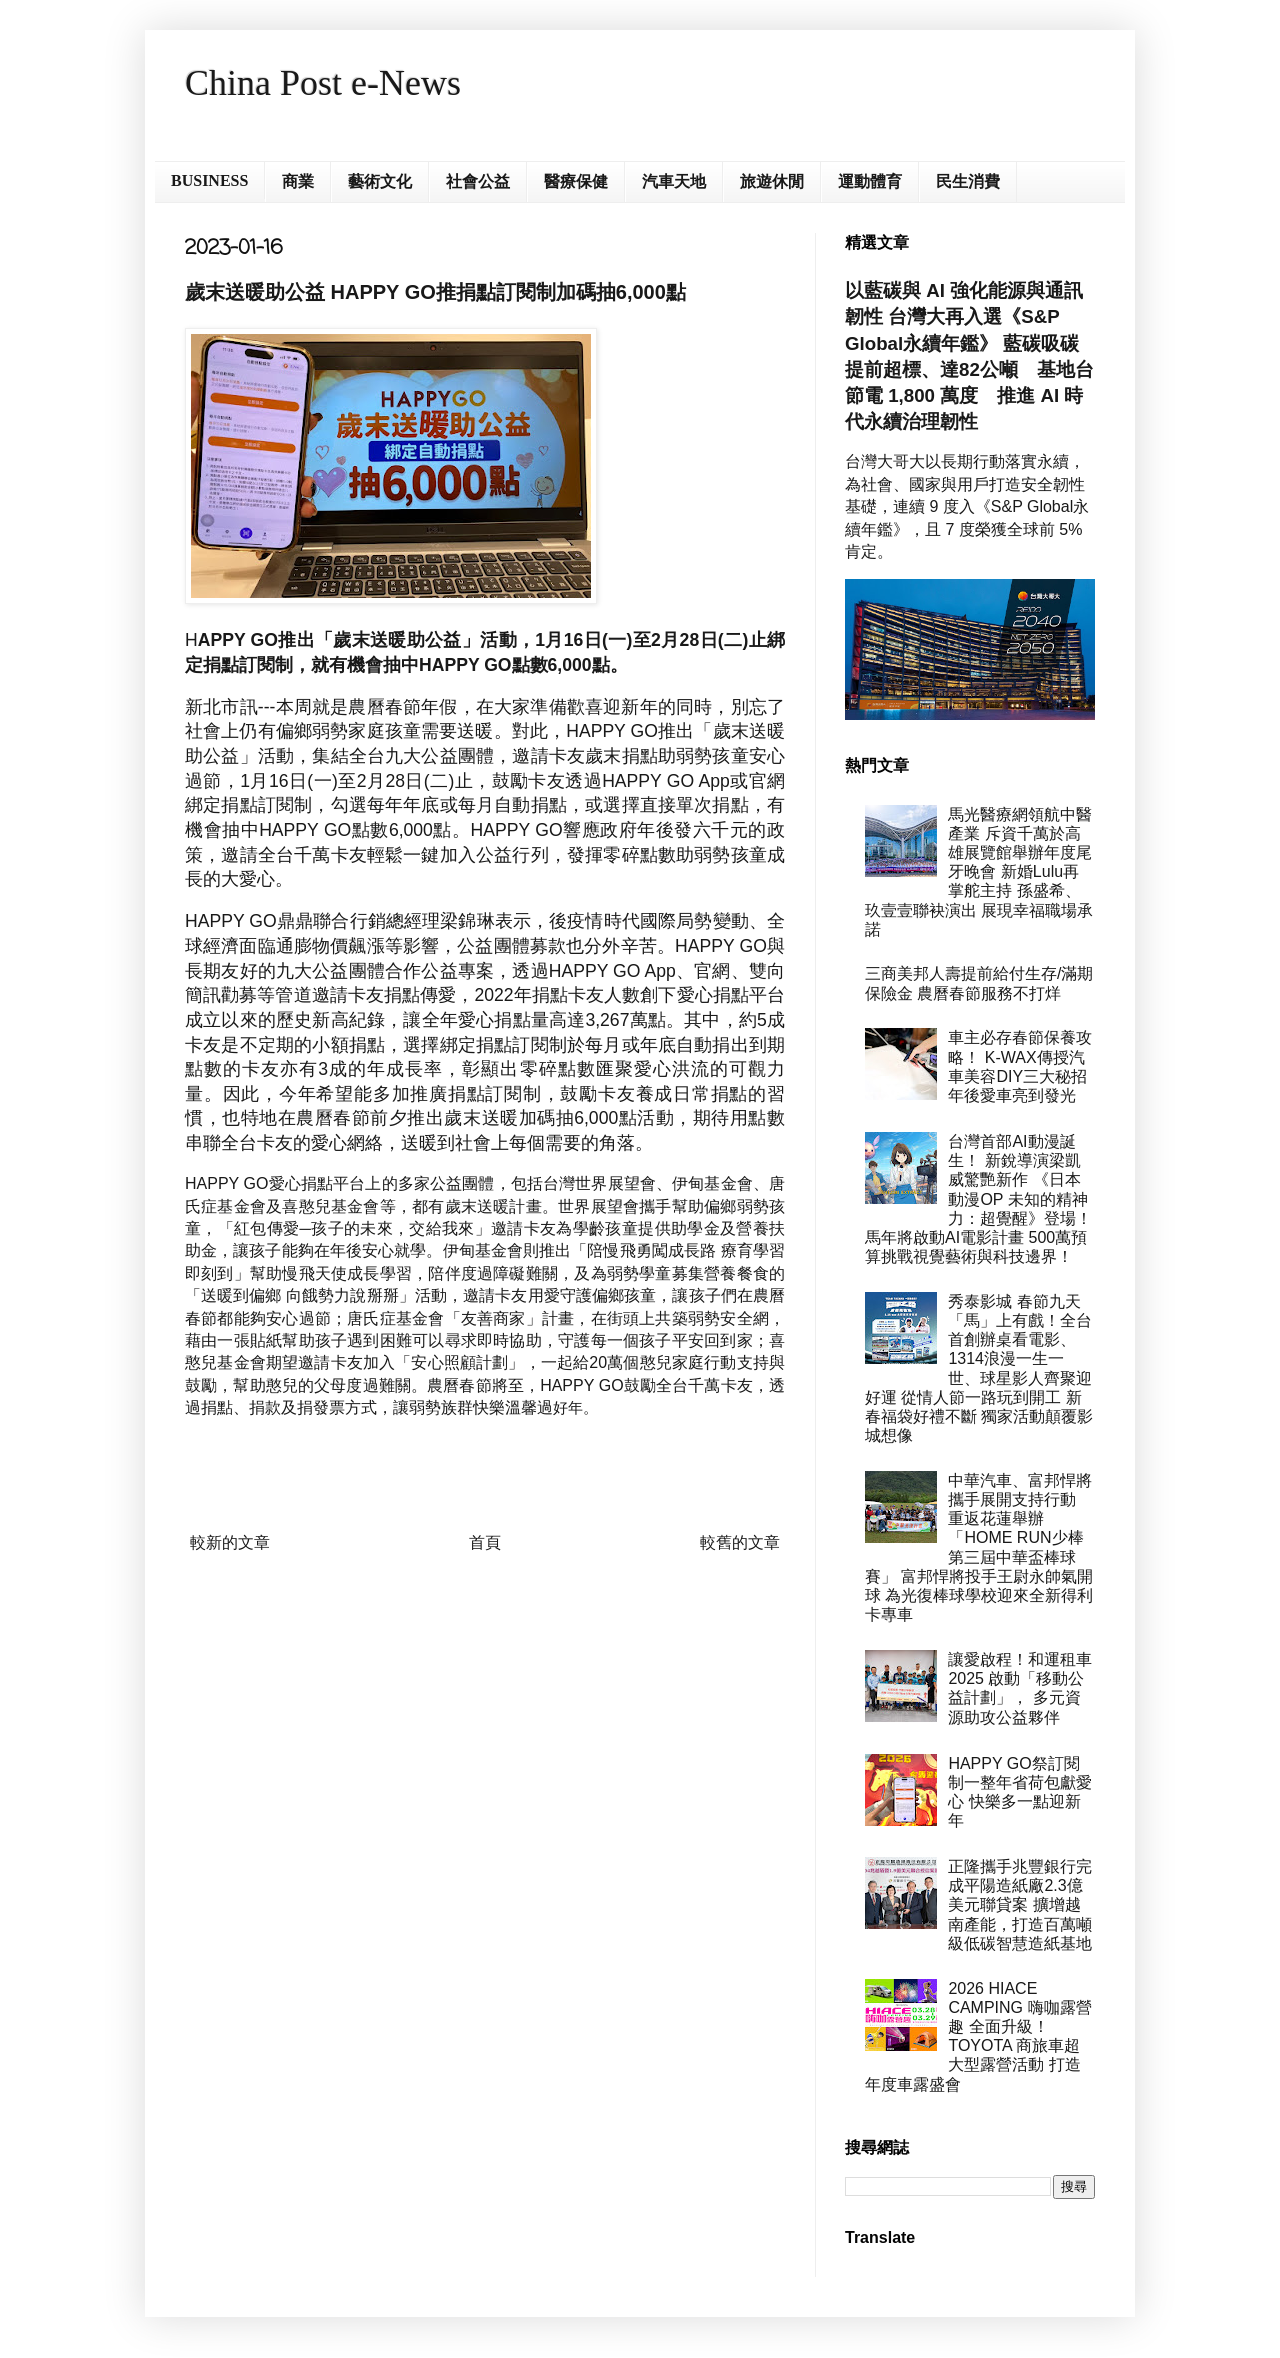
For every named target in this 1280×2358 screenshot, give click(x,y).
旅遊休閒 (772, 181)
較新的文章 (230, 1542)
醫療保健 (576, 181)
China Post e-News (323, 83)
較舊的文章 (740, 1542)
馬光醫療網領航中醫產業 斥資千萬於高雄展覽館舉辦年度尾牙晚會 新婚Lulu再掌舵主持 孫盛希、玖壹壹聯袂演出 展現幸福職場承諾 (979, 872)
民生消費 (968, 181)
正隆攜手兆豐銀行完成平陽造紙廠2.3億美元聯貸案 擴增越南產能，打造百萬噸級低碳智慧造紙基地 (1020, 1905)
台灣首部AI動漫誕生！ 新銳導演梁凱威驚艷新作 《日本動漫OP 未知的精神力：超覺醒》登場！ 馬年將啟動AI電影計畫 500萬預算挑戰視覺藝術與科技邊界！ (978, 1199)
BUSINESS (209, 180)
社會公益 (478, 181)
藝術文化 (380, 181)
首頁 (485, 1542)
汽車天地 (674, 181)
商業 (298, 181)
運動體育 (870, 181)
